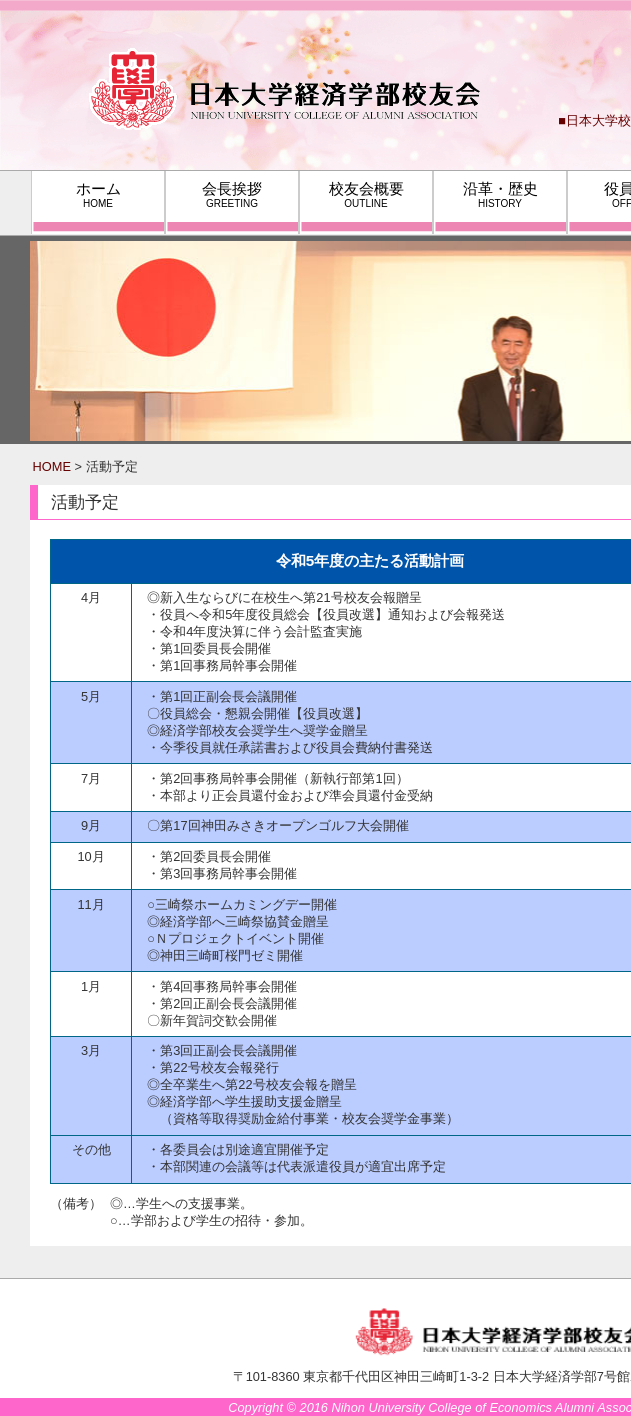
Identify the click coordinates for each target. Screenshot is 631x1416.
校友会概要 (366, 194)
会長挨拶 (232, 194)
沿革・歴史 (500, 194)
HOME (52, 466)
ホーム (98, 194)
